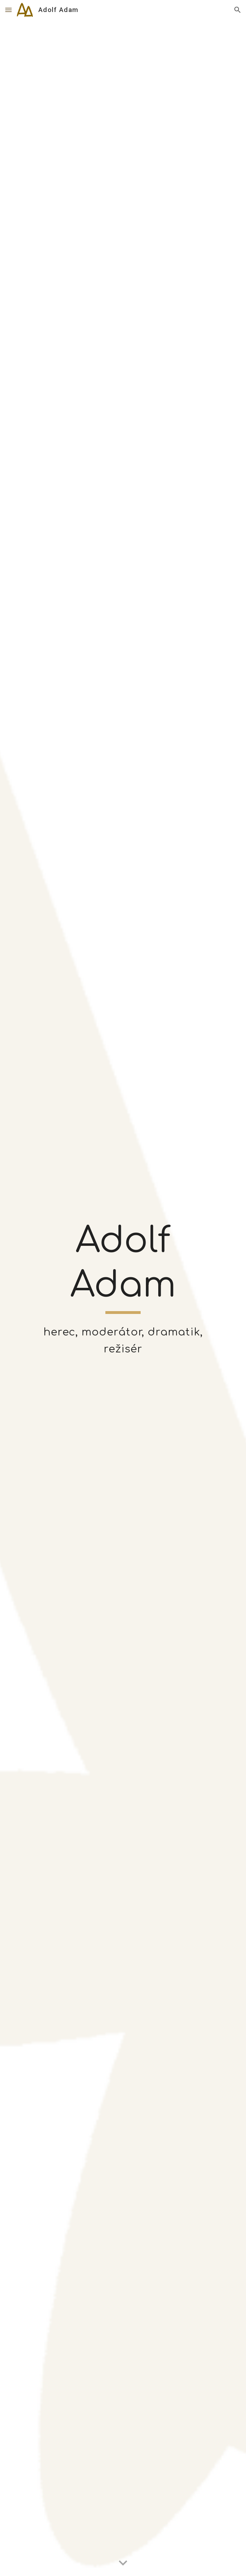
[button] (8, 9)
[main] (122, 1266)
